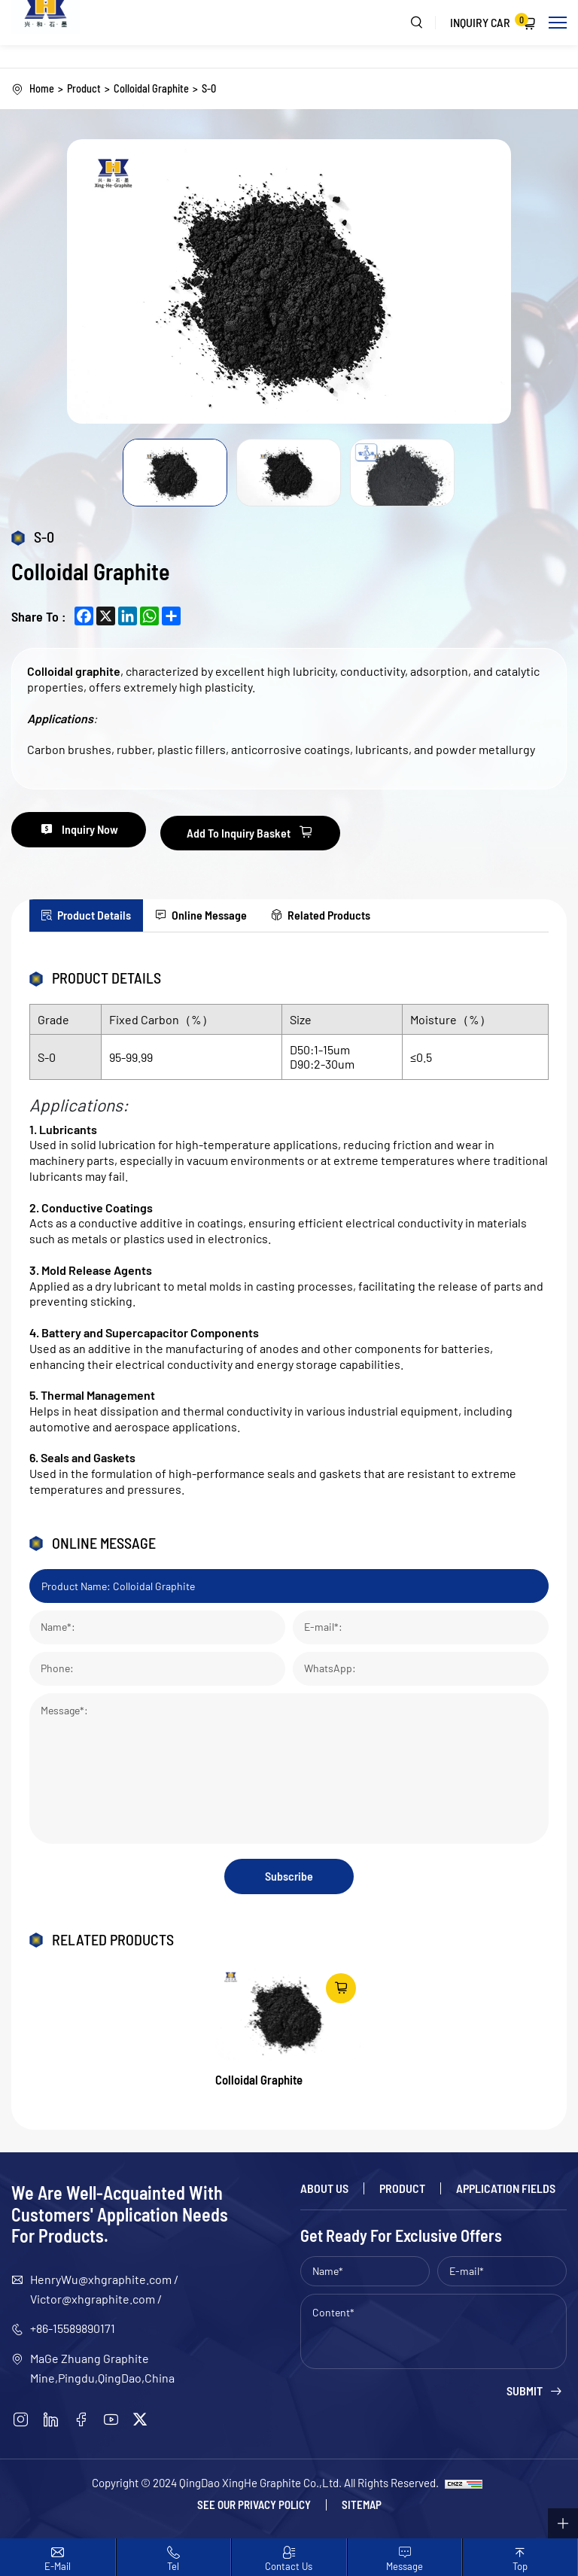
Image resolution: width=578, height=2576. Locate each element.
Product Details (101, 912)
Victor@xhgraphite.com (92, 2300)
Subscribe (289, 1876)
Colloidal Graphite (152, 89)
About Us (324, 2190)
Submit (525, 2393)
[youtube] (111, 2421)
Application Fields (505, 2190)
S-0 (212, 89)
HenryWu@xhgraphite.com (101, 2281)
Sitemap (362, 2506)
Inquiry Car (489, 21)
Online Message (231, 912)
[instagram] (20, 2421)
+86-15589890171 (72, 2330)
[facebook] (80, 2421)
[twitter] (140, 2421)
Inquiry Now (99, 831)
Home (41, 89)
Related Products (365, 912)
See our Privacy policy (254, 2506)
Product (84, 89)
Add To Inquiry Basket (264, 831)
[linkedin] (50, 2421)
